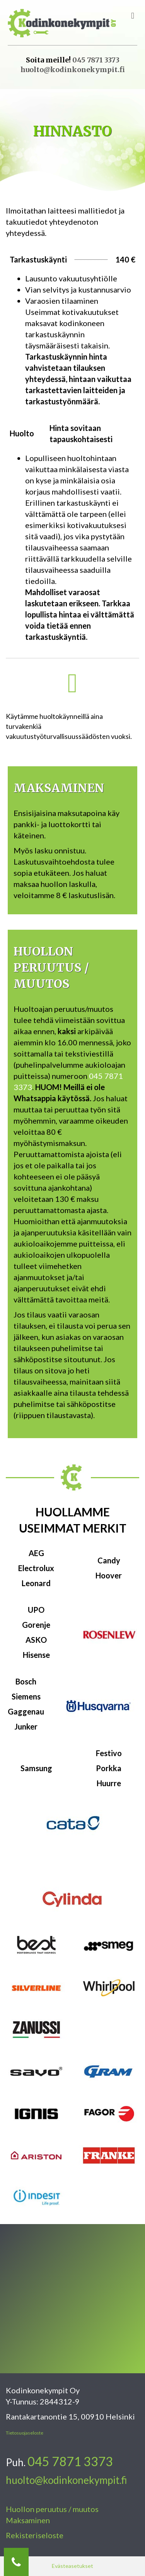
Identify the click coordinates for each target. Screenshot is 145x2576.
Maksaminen (28, 2520)
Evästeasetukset (72, 2566)
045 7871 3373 (95, 60)
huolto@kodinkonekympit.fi (72, 69)
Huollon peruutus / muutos (52, 2509)
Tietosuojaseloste (24, 2433)
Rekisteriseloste (34, 2535)
